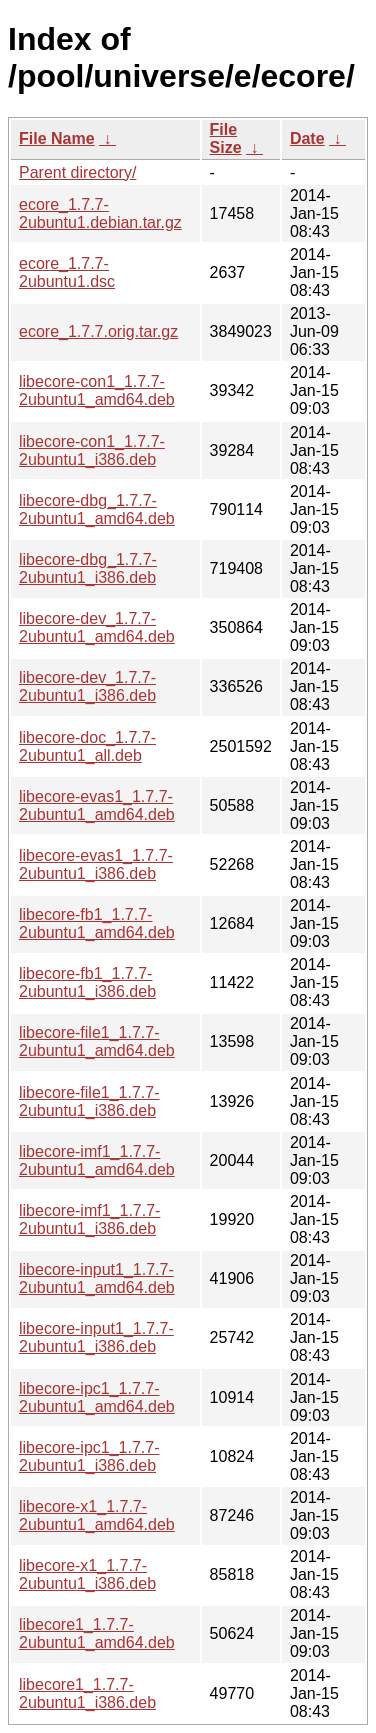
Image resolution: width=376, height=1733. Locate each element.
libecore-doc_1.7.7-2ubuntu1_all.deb (87, 746)
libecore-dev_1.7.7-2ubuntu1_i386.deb (87, 686)
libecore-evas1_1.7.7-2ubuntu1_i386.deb (96, 864)
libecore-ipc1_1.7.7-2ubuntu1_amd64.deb (97, 1397)
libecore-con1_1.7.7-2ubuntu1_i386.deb (92, 450)
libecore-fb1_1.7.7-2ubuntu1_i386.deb (87, 982)
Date (307, 138)
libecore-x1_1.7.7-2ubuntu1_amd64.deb (97, 1515)
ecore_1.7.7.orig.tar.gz (98, 331)
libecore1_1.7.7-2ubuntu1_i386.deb (87, 1693)
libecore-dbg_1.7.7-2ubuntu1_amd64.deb (97, 509)
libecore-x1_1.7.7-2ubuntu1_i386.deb (87, 1574)
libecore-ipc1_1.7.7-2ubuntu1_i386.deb (89, 1456)
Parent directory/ (77, 172)
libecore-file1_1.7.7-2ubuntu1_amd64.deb (97, 1041)
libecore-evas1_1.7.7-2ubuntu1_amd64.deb (97, 805)
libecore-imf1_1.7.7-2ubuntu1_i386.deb (89, 1219)
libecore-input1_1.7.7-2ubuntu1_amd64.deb (97, 1278)
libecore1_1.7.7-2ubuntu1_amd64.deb (97, 1633)
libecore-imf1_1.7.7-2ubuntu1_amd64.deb (97, 1160)
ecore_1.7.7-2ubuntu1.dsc (67, 272)
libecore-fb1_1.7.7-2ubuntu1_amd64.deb (97, 923)
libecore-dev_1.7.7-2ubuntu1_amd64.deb (97, 627)
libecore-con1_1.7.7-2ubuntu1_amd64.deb (97, 390)
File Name (57, 138)
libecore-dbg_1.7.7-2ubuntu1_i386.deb (88, 568)
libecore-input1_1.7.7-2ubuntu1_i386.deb (96, 1337)
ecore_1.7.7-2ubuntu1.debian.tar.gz (100, 213)
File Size (226, 138)
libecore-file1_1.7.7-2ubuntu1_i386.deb (89, 1101)
